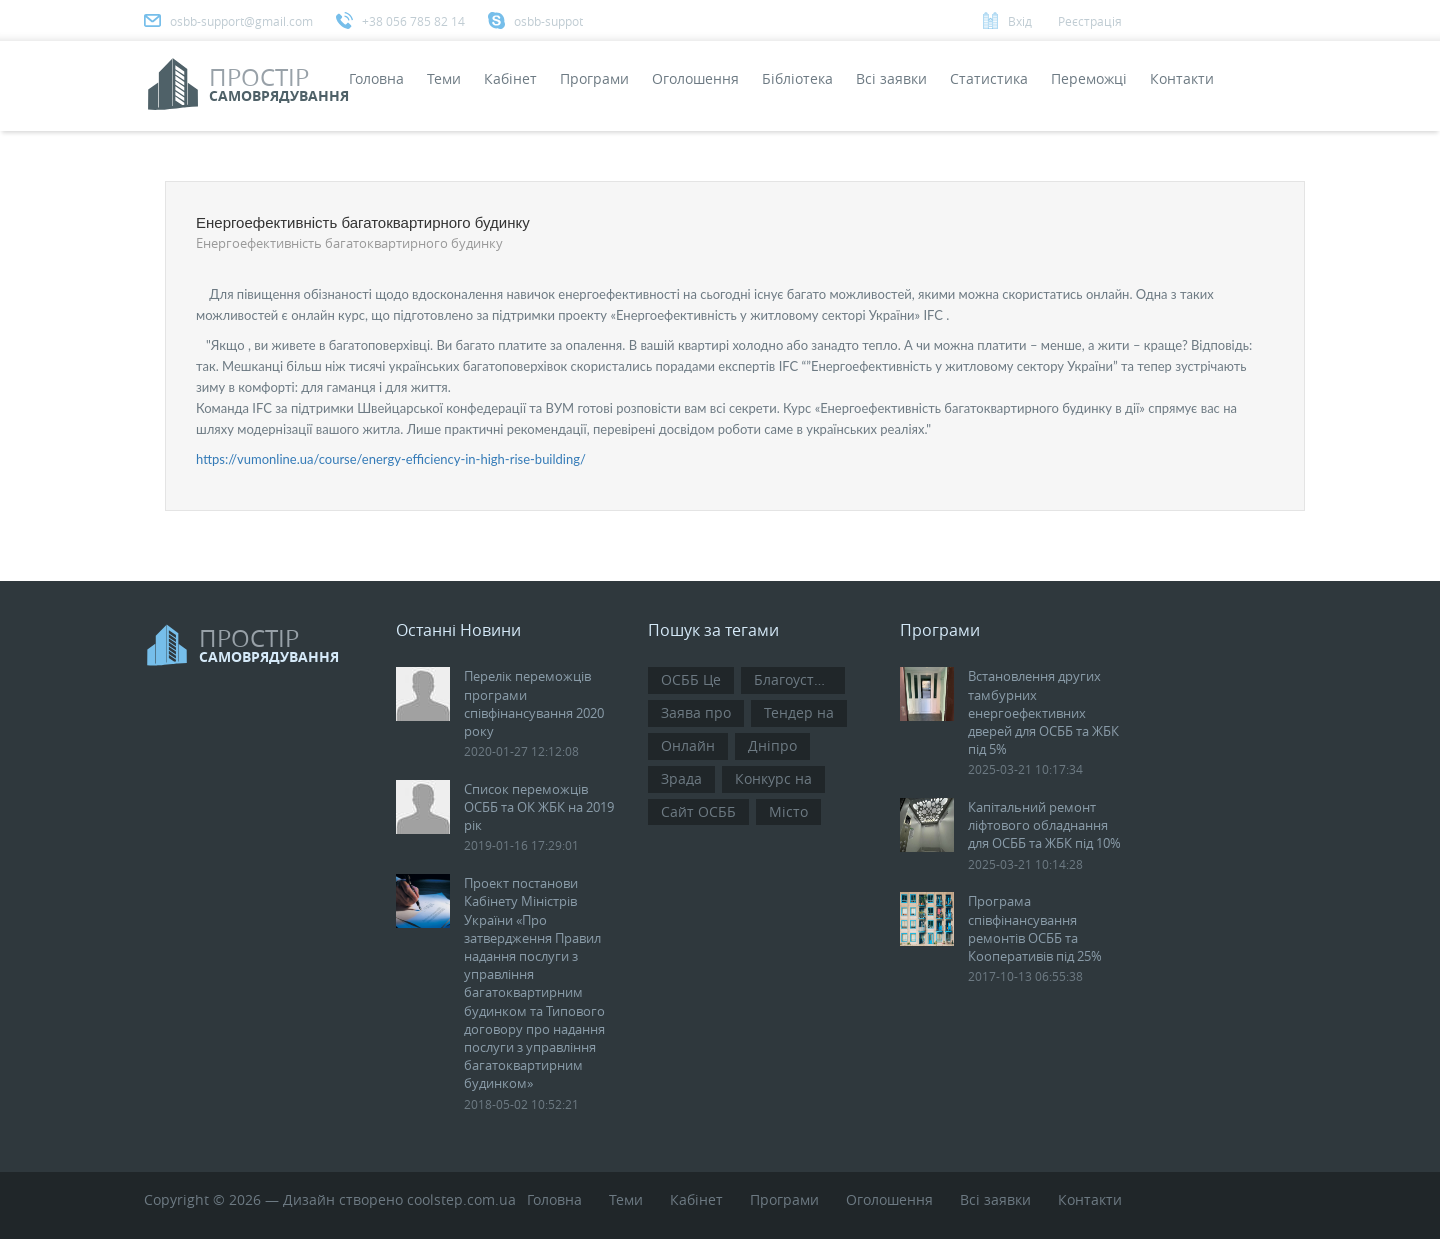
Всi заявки (891, 78)
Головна (376, 78)
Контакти (1182, 78)
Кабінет (510, 78)
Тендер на (799, 712)
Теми (444, 78)
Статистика (989, 78)
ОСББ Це (691, 679)
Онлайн (688, 745)
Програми (594, 78)
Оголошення (695, 78)
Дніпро (772, 745)
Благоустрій (795, 679)
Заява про (696, 712)
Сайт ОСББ (698, 811)
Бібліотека (797, 78)
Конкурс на (773, 778)
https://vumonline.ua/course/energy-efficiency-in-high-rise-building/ (391, 459)
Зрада (681, 778)
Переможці (1089, 78)
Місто (788, 811)
